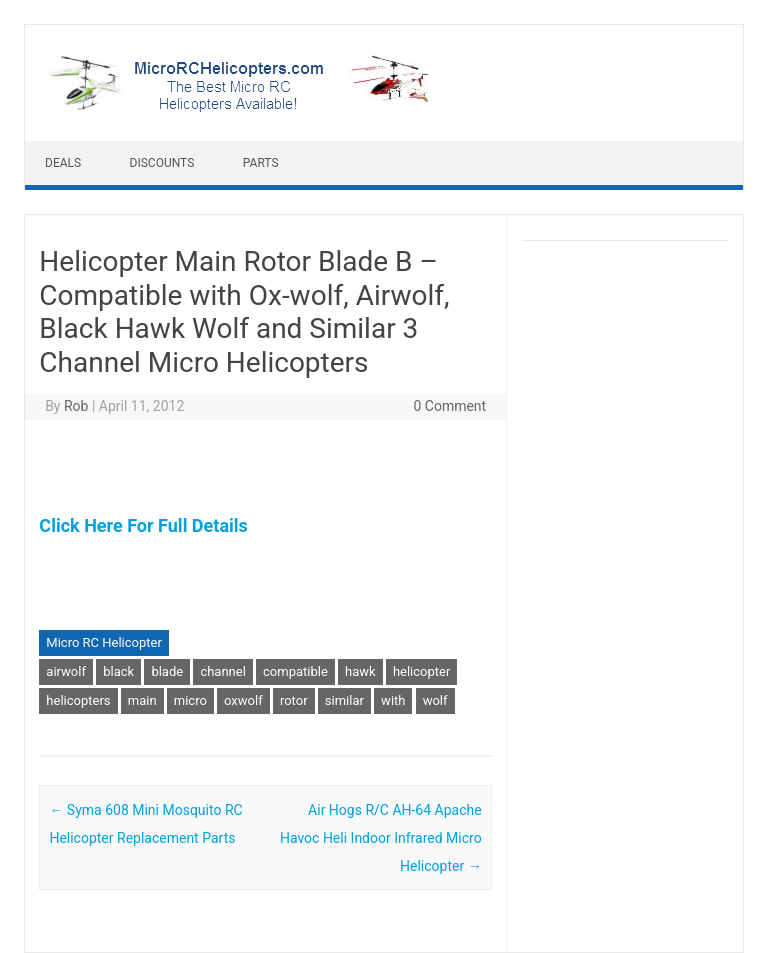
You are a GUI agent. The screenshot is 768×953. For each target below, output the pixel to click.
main (142, 700)
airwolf (66, 671)
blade (167, 671)
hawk (360, 671)
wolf (435, 700)
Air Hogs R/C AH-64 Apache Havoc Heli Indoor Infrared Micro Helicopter (381, 838)
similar (344, 700)
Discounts (162, 163)
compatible (295, 671)
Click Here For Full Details (143, 525)
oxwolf (243, 700)
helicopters (78, 700)
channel (222, 671)
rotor (294, 700)
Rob (76, 406)
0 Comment (449, 406)
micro (190, 700)
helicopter (421, 671)
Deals (63, 163)
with (393, 700)
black (118, 671)
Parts (261, 163)
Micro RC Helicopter (104, 642)
